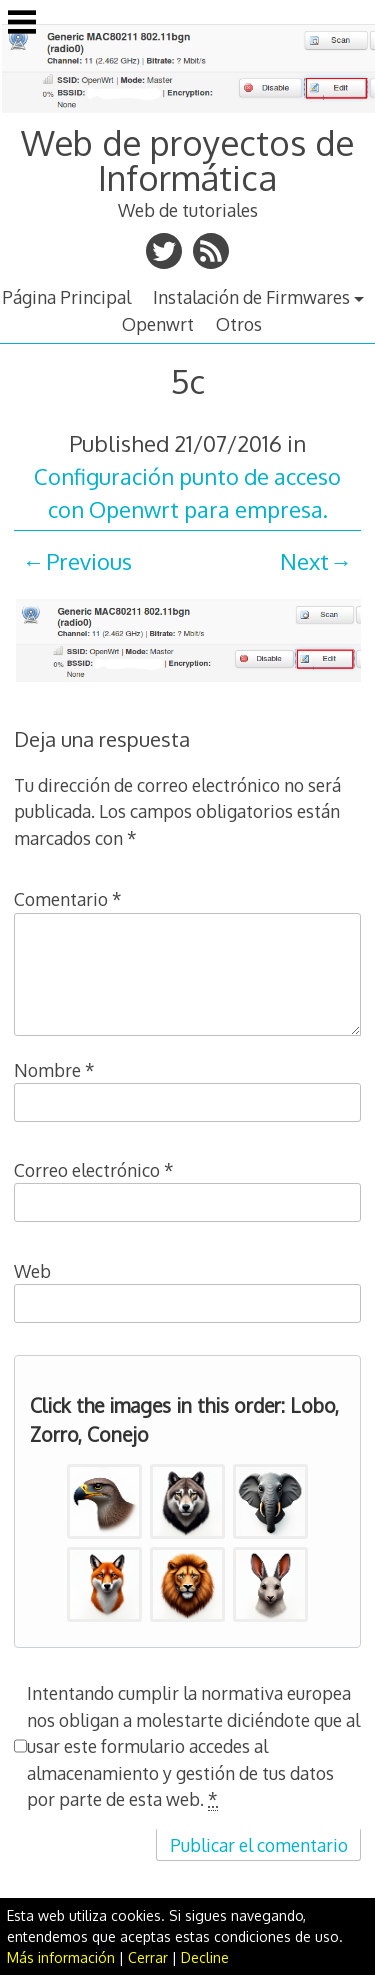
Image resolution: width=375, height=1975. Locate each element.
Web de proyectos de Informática (187, 159)
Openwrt (158, 324)
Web (32, 1271)
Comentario (68, 899)
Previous (89, 561)
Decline (205, 1957)
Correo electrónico (94, 1170)
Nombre (54, 1070)
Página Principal (66, 297)
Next (304, 561)
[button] (104, 1501)
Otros (239, 324)
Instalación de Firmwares (251, 297)
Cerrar (148, 1957)
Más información (61, 1957)
